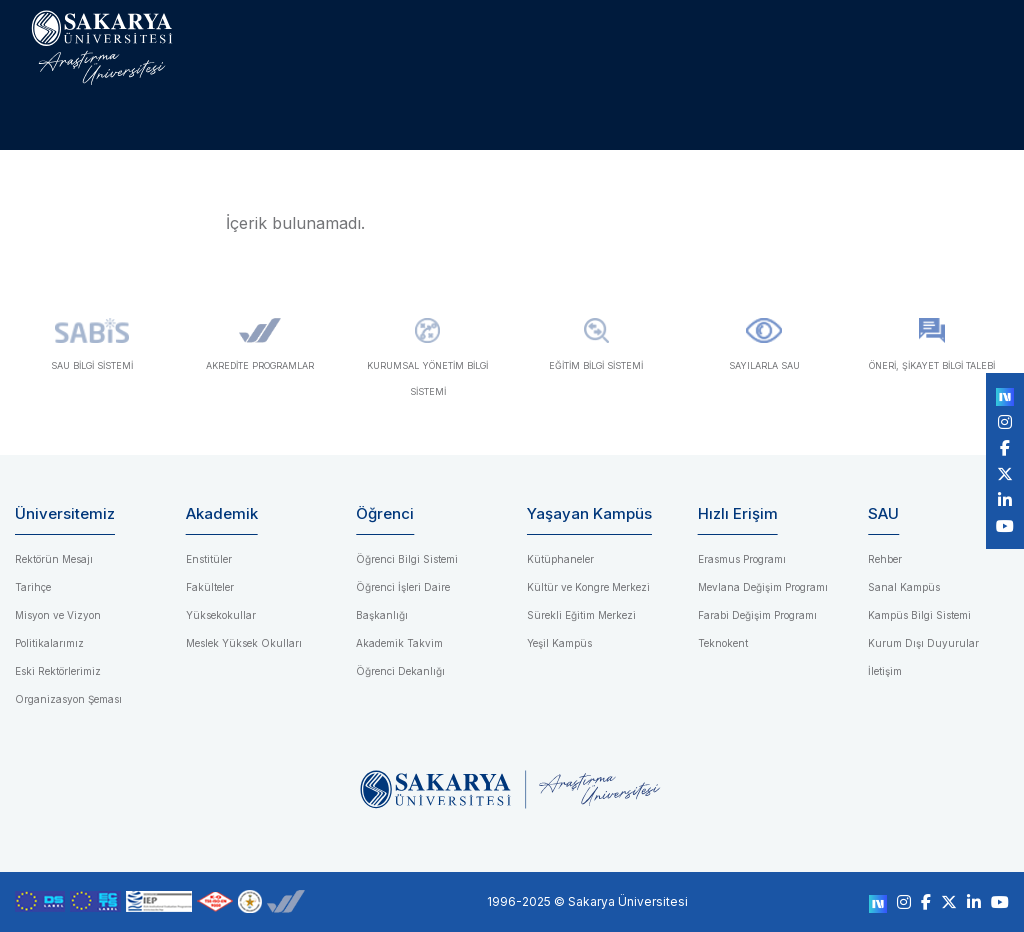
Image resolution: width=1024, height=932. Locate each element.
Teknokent (723, 643)
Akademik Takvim (399, 643)
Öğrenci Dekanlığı (400, 671)
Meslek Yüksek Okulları (244, 643)
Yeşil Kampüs (559, 643)
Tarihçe (33, 587)
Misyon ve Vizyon (58, 615)
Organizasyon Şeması (68, 699)
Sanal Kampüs (904, 587)
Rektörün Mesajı (54, 559)
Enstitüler (209, 559)
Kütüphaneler (560, 559)
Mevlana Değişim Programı (763, 587)
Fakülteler (210, 587)
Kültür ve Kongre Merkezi (588, 587)
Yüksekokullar (221, 615)
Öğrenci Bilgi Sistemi (407, 559)
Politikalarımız (49, 643)
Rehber (885, 559)
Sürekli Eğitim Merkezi (581, 615)
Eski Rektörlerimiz (58, 671)
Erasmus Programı (742, 559)
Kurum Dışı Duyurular (923, 643)
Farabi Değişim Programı (757, 615)
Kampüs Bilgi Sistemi (919, 615)
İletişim (885, 671)
